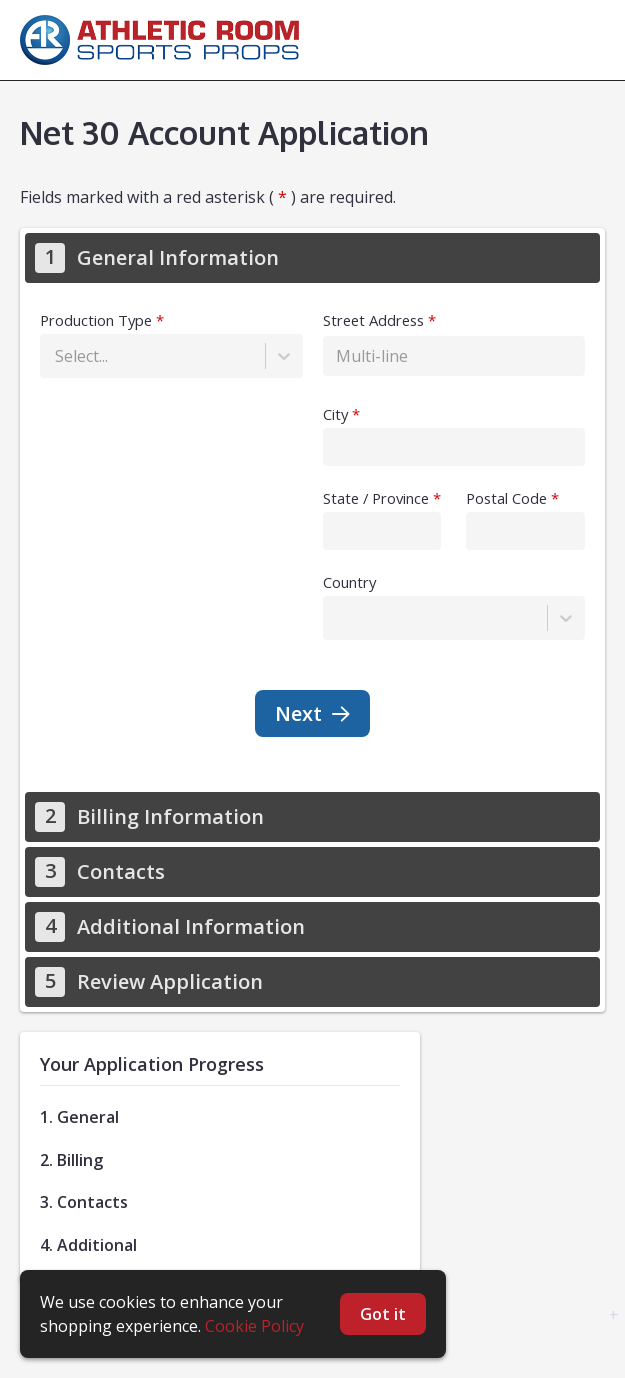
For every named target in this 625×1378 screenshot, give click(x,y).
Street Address (373, 320)
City (335, 414)
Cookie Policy (254, 1326)
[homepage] (164, 40)
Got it (383, 1314)
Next (312, 713)
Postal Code (506, 498)
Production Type (96, 320)
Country (349, 582)
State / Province (376, 498)
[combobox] (57, 356)
